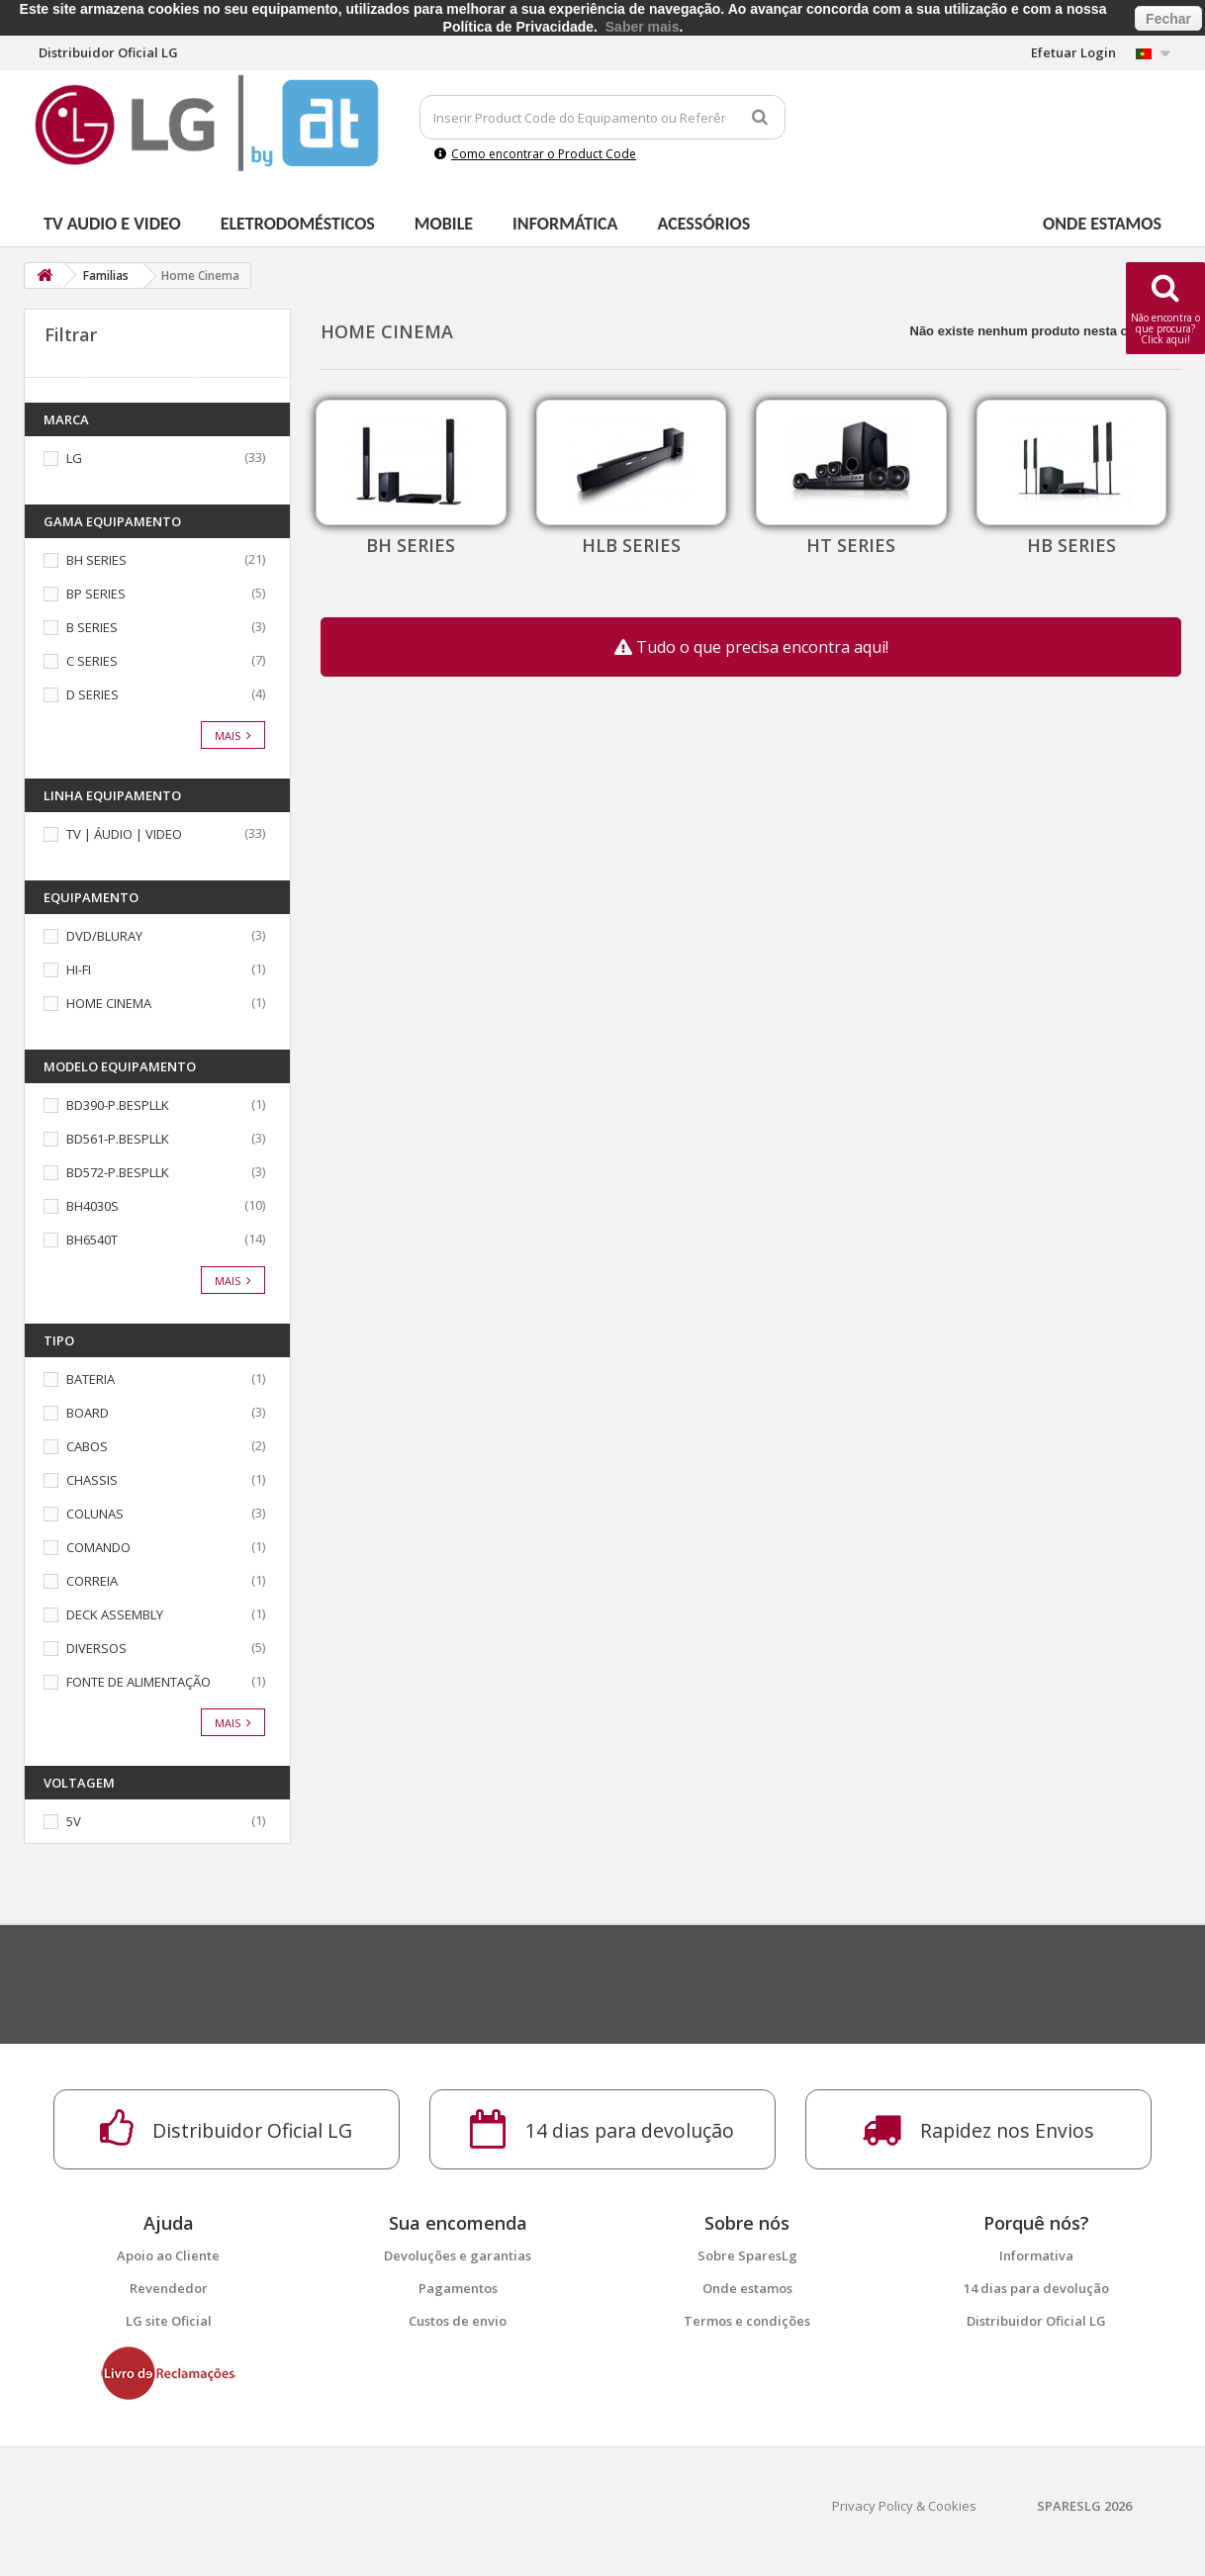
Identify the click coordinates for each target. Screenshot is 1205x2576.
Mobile (444, 223)
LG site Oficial (169, 2321)
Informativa (1036, 2255)
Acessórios (704, 223)
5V (73, 1821)
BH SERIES (96, 560)
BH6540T (92, 1239)
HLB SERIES (631, 545)
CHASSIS (92, 1480)
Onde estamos (1102, 223)
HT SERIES (850, 545)
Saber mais (642, 27)
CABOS (87, 1446)
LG (74, 458)
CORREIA (92, 1581)
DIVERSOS (96, 1648)
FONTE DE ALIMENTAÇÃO (138, 1682)
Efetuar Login (1073, 52)
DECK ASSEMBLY (114, 1614)
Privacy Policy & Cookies (904, 2506)
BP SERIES (96, 593)
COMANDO (98, 1547)
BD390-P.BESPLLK (117, 1105)
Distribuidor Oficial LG (1036, 2321)
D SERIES (92, 694)
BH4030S (92, 1206)
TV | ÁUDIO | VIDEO (124, 834)
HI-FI (78, 969)
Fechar (1168, 19)
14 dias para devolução (1036, 2288)
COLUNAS (95, 1513)
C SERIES (92, 661)
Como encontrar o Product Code (535, 153)
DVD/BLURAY (104, 936)
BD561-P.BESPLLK (117, 1139)
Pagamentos (458, 2288)
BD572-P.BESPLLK (117, 1172)
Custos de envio (458, 2321)
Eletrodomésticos (298, 223)
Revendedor (169, 2288)
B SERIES (92, 627)
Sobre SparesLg (747, 2255)
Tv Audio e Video (112, 223)
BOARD (87, 1413)
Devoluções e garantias (457, 2255)
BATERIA (90, 1379)
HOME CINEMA (108, 1003)
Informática (564, 223)
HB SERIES (1071, 545)
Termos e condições (747, 2321)
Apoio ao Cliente (168, 2255)
